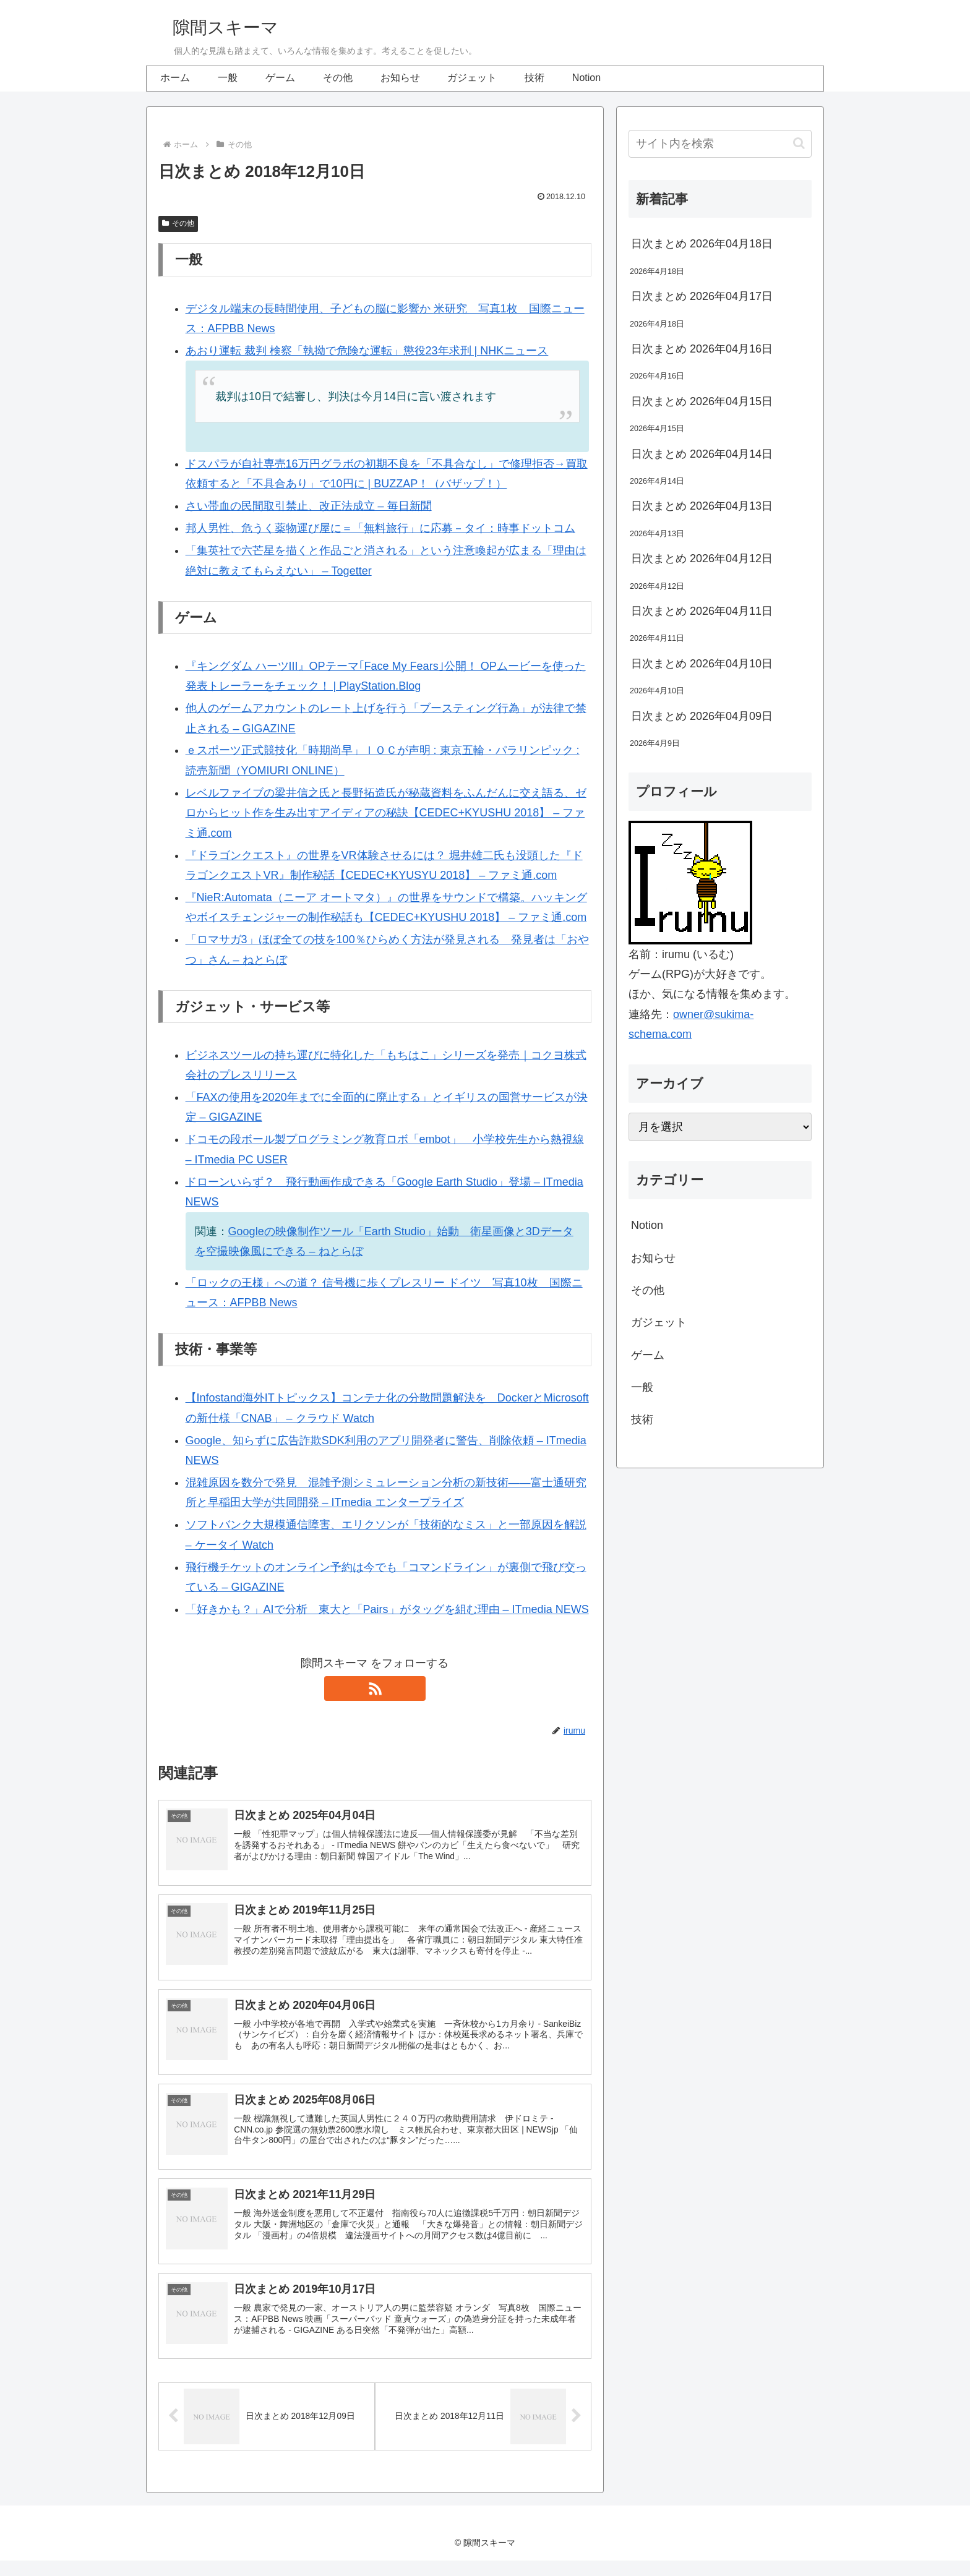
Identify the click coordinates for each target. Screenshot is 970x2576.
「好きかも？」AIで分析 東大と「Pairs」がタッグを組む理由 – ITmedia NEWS (387, 1609)
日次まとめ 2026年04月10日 (702, 663)
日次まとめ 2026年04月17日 (702, 296)
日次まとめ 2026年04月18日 (702, 243)
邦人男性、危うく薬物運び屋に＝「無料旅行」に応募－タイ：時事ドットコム (380, 528)
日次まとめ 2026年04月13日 (702, 506)
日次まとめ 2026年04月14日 (702, 454)
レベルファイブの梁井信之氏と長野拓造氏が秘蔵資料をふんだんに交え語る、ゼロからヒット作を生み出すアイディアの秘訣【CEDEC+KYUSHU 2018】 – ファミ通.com (386, 813)
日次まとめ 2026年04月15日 (702, 401)
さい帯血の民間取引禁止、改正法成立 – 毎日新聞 (309, 506)
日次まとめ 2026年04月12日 (702, 558)
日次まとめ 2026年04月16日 (702, 349)
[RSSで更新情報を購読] (375, 1688)
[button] (799, 143)
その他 (178, 223)
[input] (720, 144)
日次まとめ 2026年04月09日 (702, 716)
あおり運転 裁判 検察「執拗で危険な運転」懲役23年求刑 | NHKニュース (367, 350)
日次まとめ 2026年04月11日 (702, 611)
